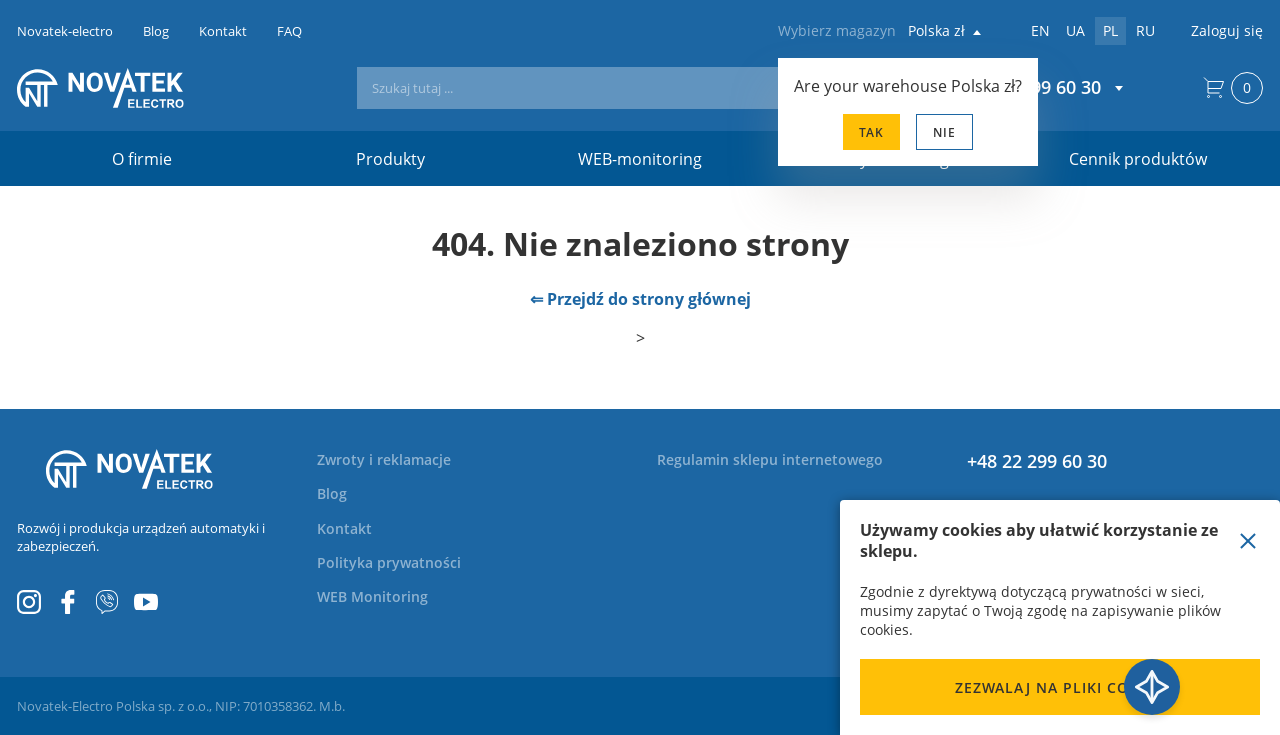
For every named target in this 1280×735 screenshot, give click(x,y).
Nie (944, 132)
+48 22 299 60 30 (1037, 461)
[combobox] (621, 88)
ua (1075, 30)
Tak (871, 132)
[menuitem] (396, 459)
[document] (1060, 617)
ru (1145, 30)
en (1040, 30)
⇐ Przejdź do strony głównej (640, 299)
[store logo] (129, 88)
